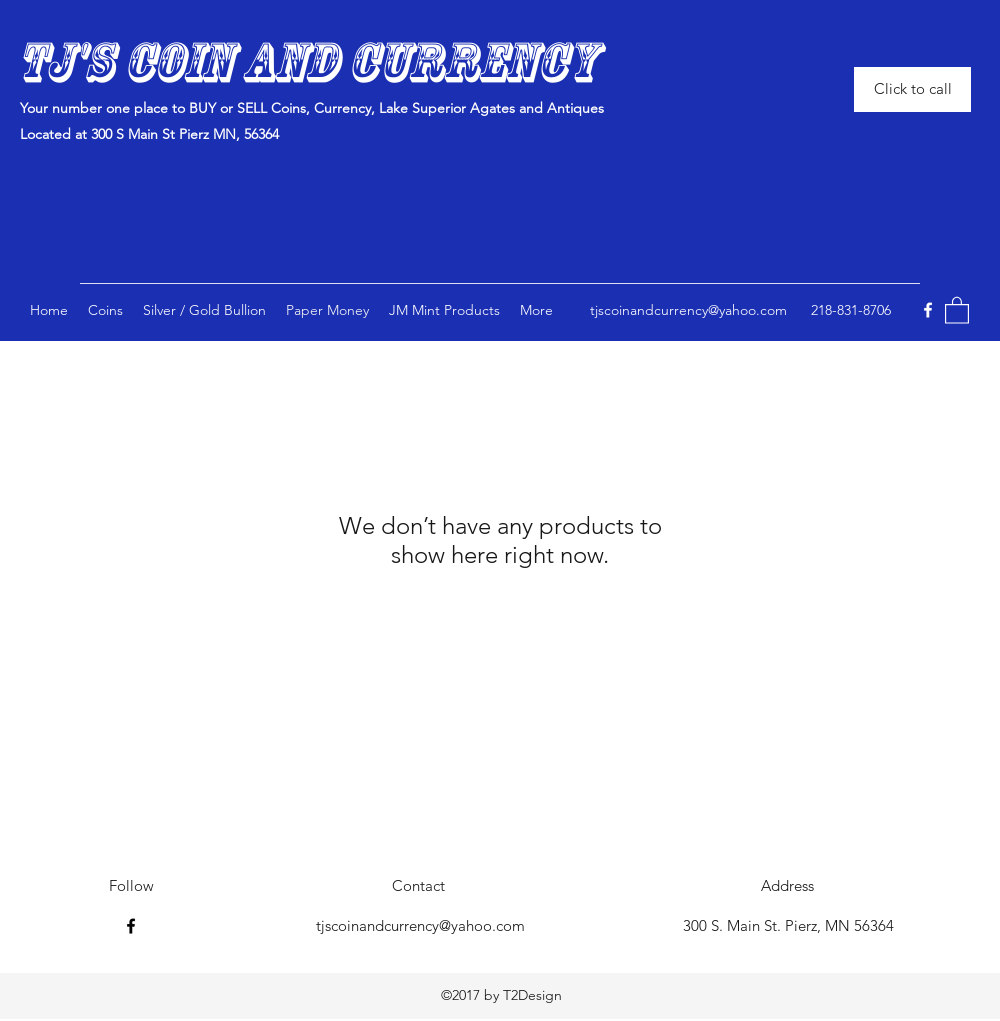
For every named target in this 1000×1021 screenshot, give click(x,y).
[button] (444, 310)
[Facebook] (928, 310)
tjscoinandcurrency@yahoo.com (688, 310)
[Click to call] (912, 89)
